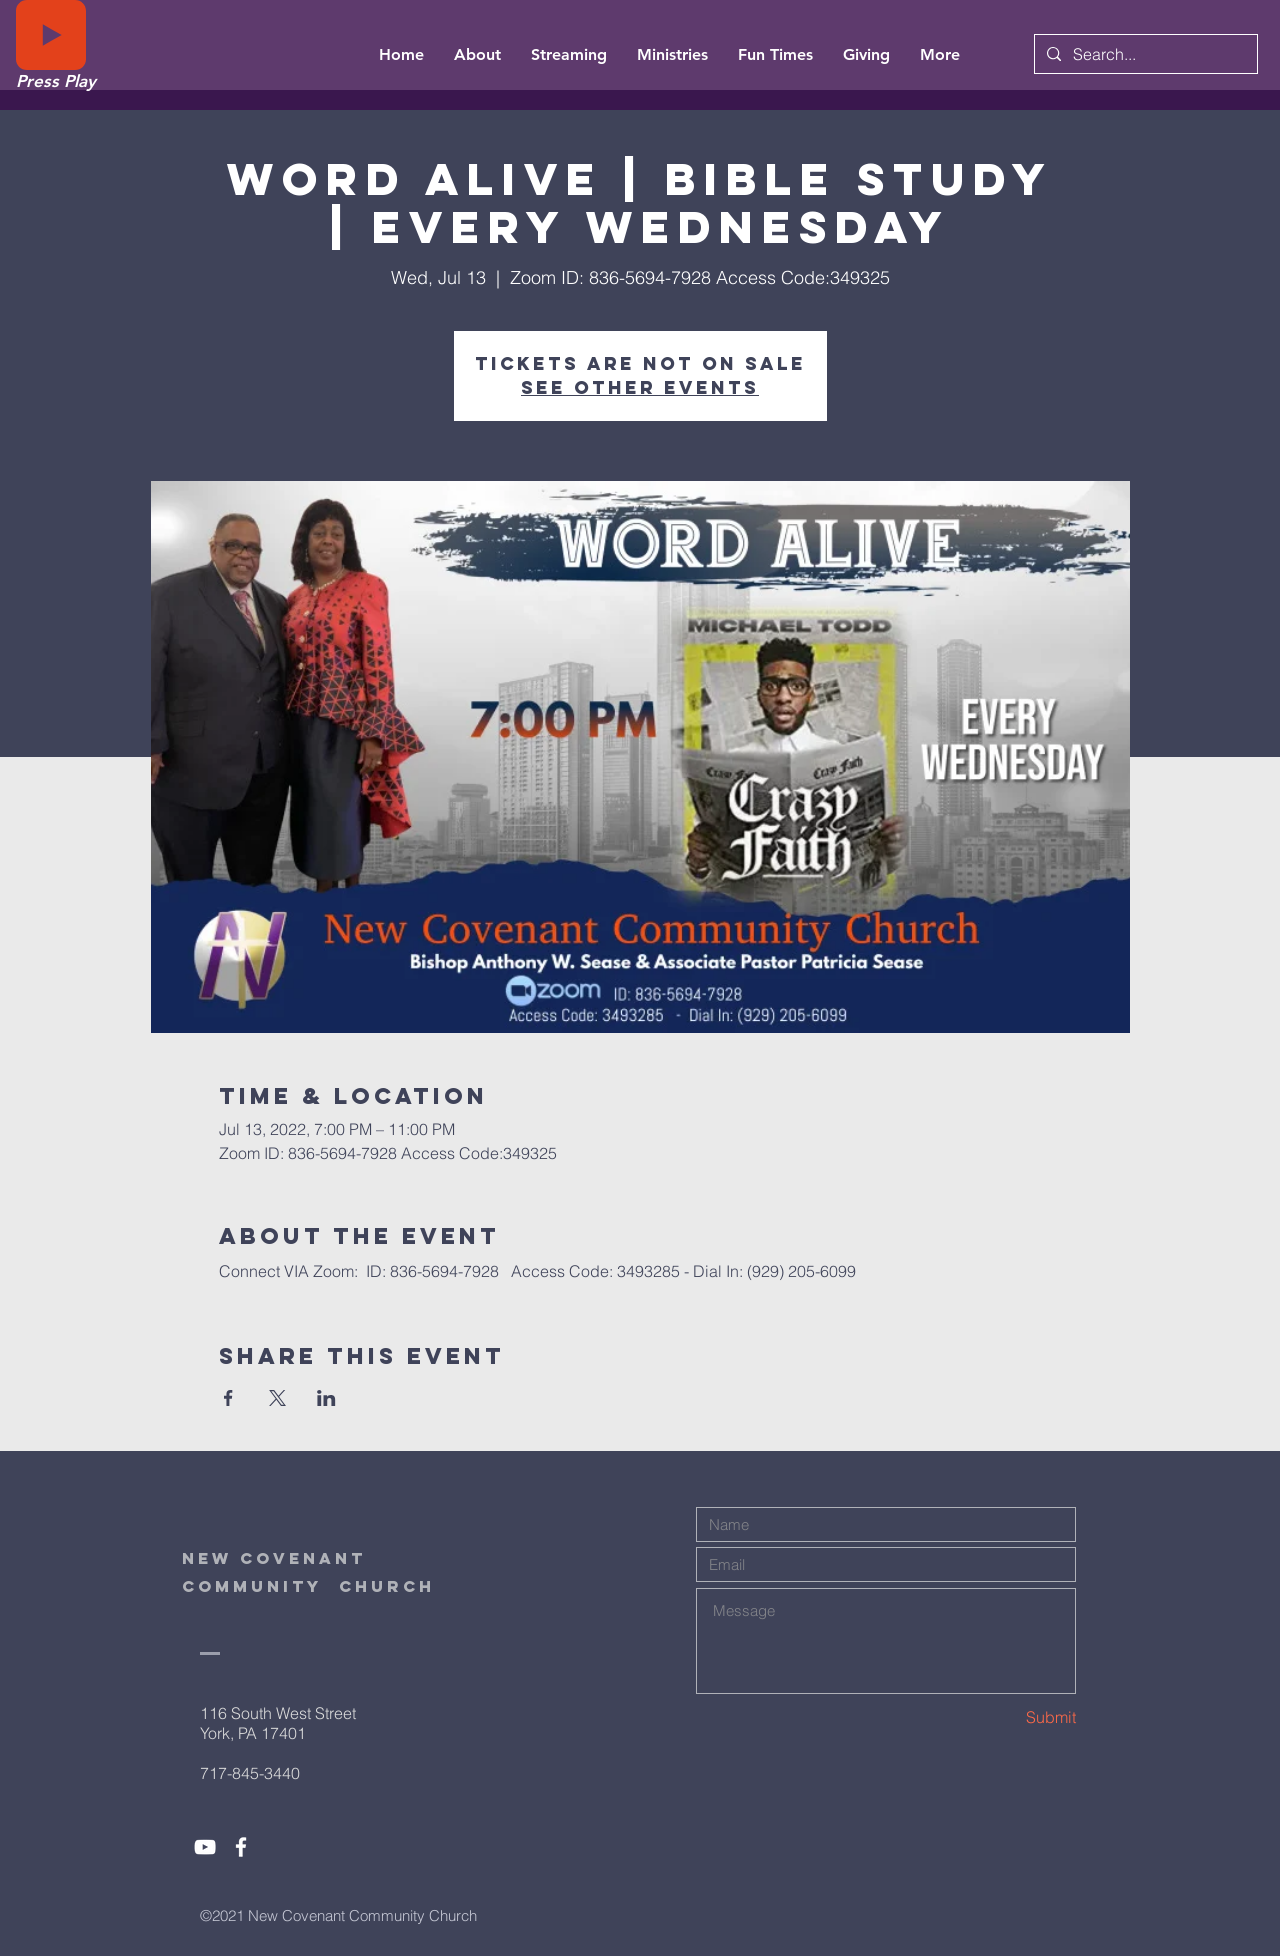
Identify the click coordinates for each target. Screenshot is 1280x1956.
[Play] (51, 35)
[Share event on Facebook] (228, 1398)
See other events (640, 387)
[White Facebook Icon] (241, 1847)
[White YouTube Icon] (205, 1847)
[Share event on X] (277, 1398)
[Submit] (1005, 1717)
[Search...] (1144, 54)
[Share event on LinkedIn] (326, 1398)
